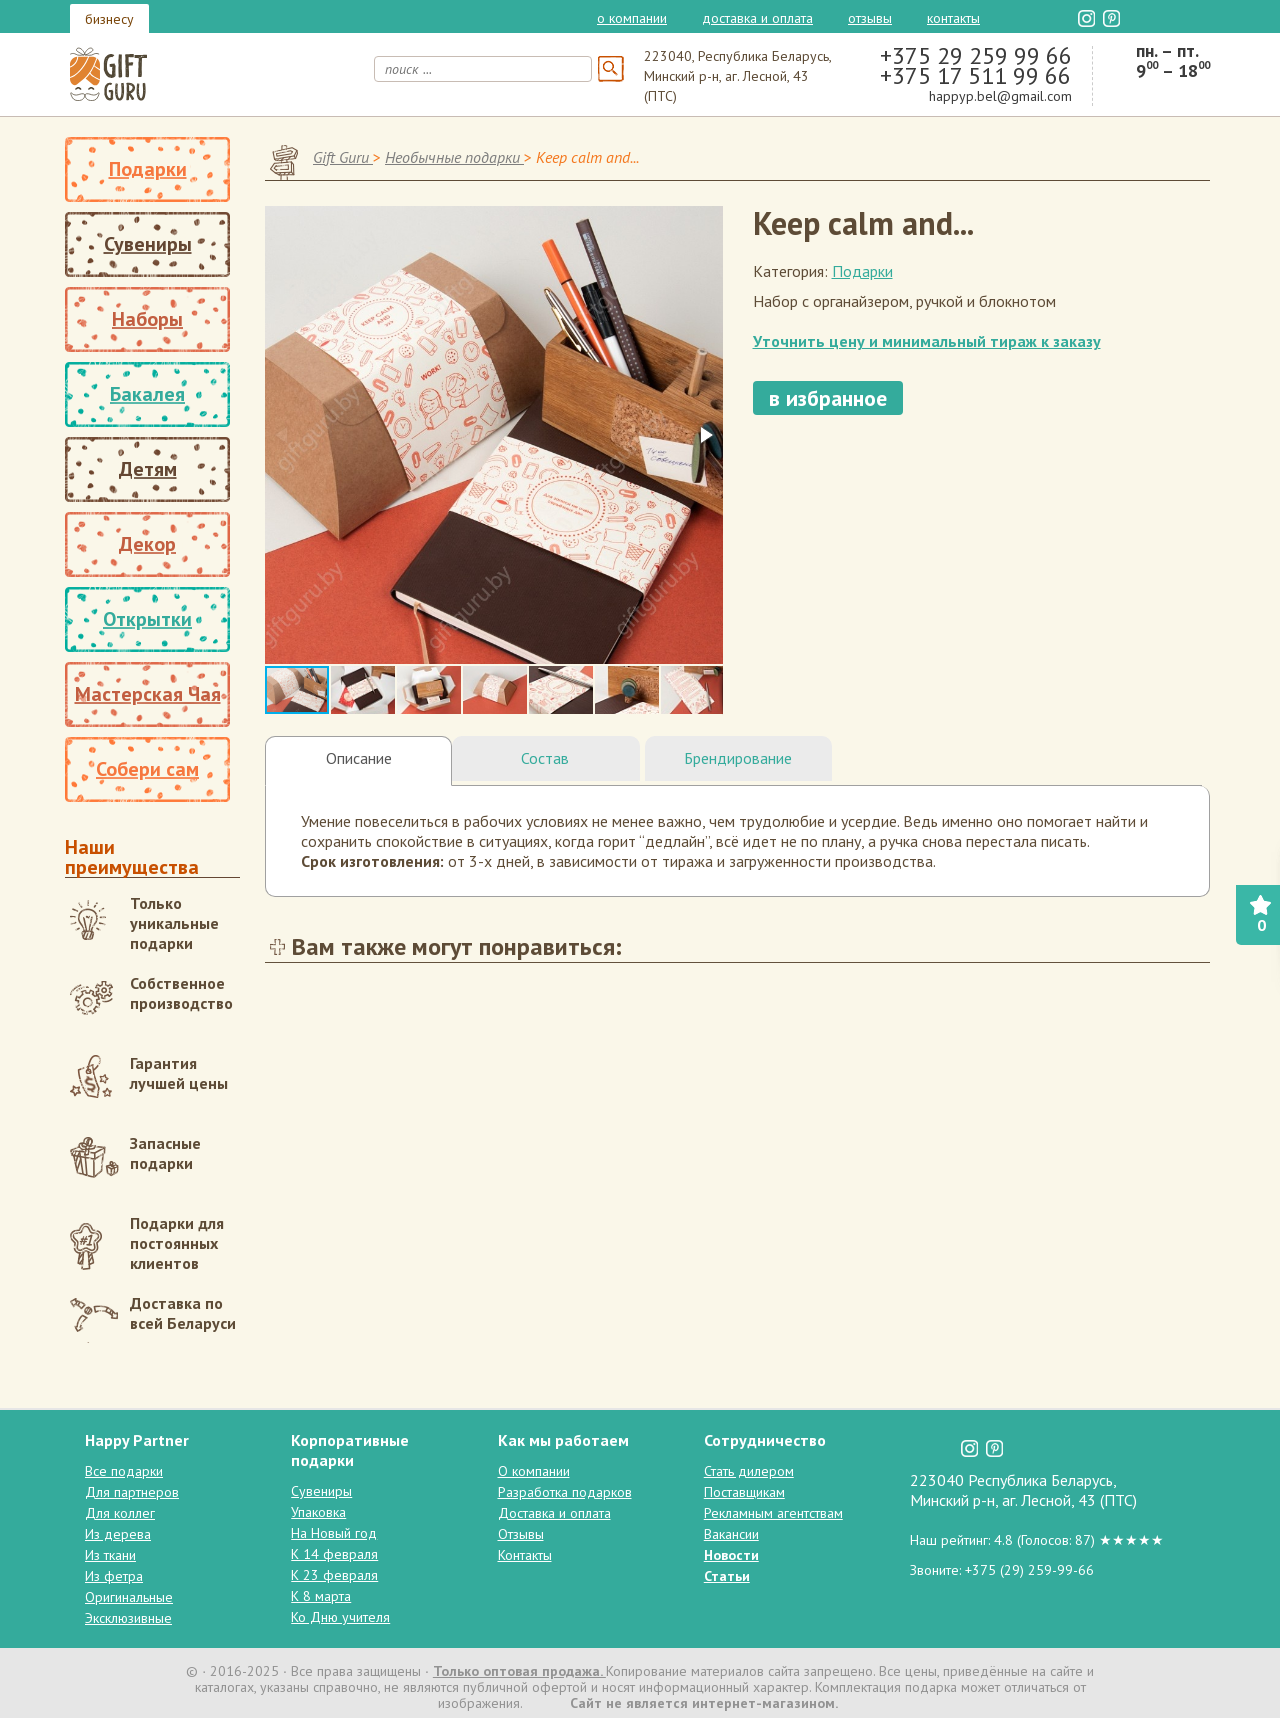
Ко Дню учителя (340, 1617)
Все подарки (124, 1471)
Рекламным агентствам (773, 1513)
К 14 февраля (334, 1554)
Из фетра (114, 1576)
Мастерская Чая (148, 694)
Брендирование (738, 758)
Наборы (147, 319)
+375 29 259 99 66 (976, 55)
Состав (545, 758)
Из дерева (118, 1534)
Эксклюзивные (128, 1618)
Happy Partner (137, 1440)
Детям (148, 469)
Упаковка (318, 1512)
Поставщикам (744, 1492)
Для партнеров (132, 1492)
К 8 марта (321, 1596)
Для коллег (120, 1513)
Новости (731, 1555)
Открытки (147, 619)
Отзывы (870, 18)
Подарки (148, 169)
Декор (147, 544)
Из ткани (110, 1555)
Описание (359, 758)
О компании (632, 18)
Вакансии (731, 1534)
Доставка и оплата (757, 18)
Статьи (727, 1576)
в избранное (828, 398)
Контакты (953, 18)
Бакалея (147, 394)
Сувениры (148, 244)
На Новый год (334, 1533)
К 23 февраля (334, 1575)
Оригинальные (129, 1597)
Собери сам (147, 769)
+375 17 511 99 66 (975, 75)
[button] (705, 435)
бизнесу (109, 19)
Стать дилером (749, 1471)
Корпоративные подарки (350, 1450)
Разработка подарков (565, 1492)
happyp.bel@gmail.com (1000, 96)
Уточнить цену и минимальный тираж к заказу (927, 341)
